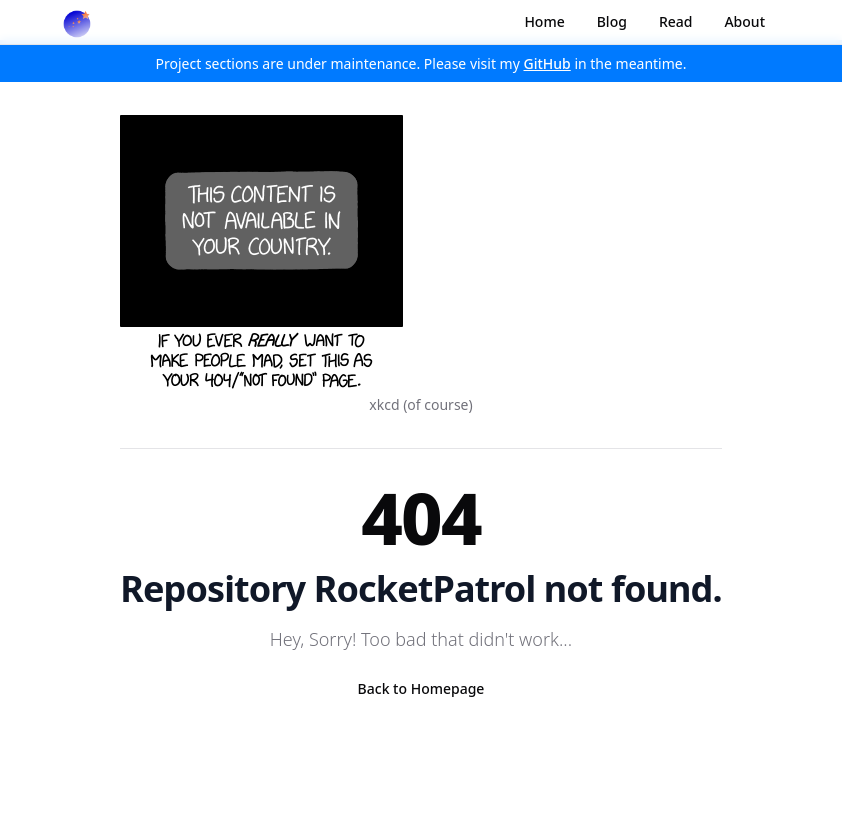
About (744, 21)
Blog (612, 21)
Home (544, 21)
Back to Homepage (421, 688)
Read (676, 21)
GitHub (547, 63)
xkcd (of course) (420, 404)
